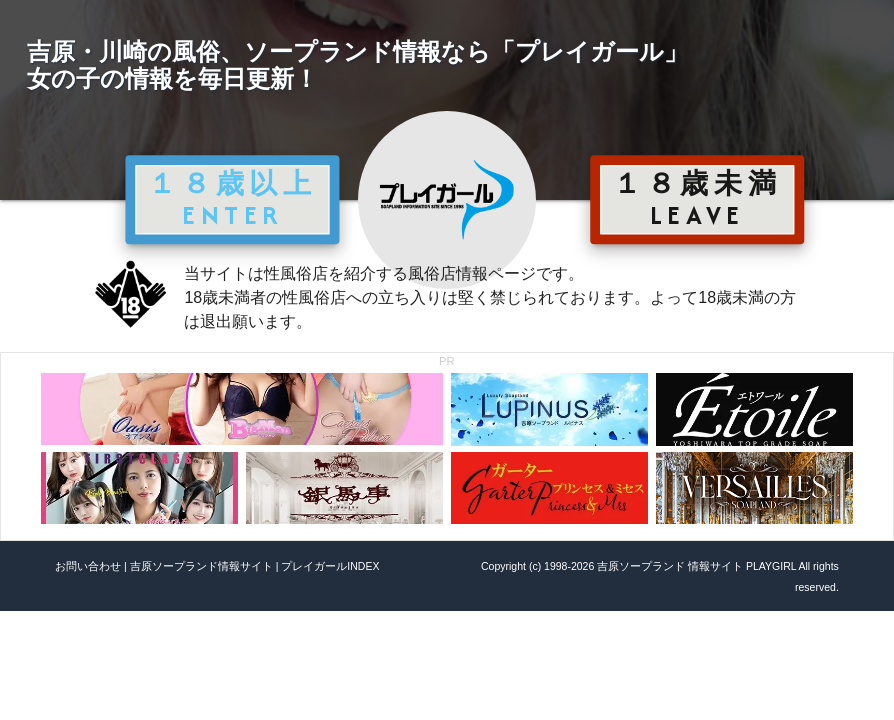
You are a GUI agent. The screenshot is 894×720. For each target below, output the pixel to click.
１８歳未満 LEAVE (697, 199)
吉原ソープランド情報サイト (201, 566)
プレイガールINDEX (330, 566)
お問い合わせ (88, 566)
